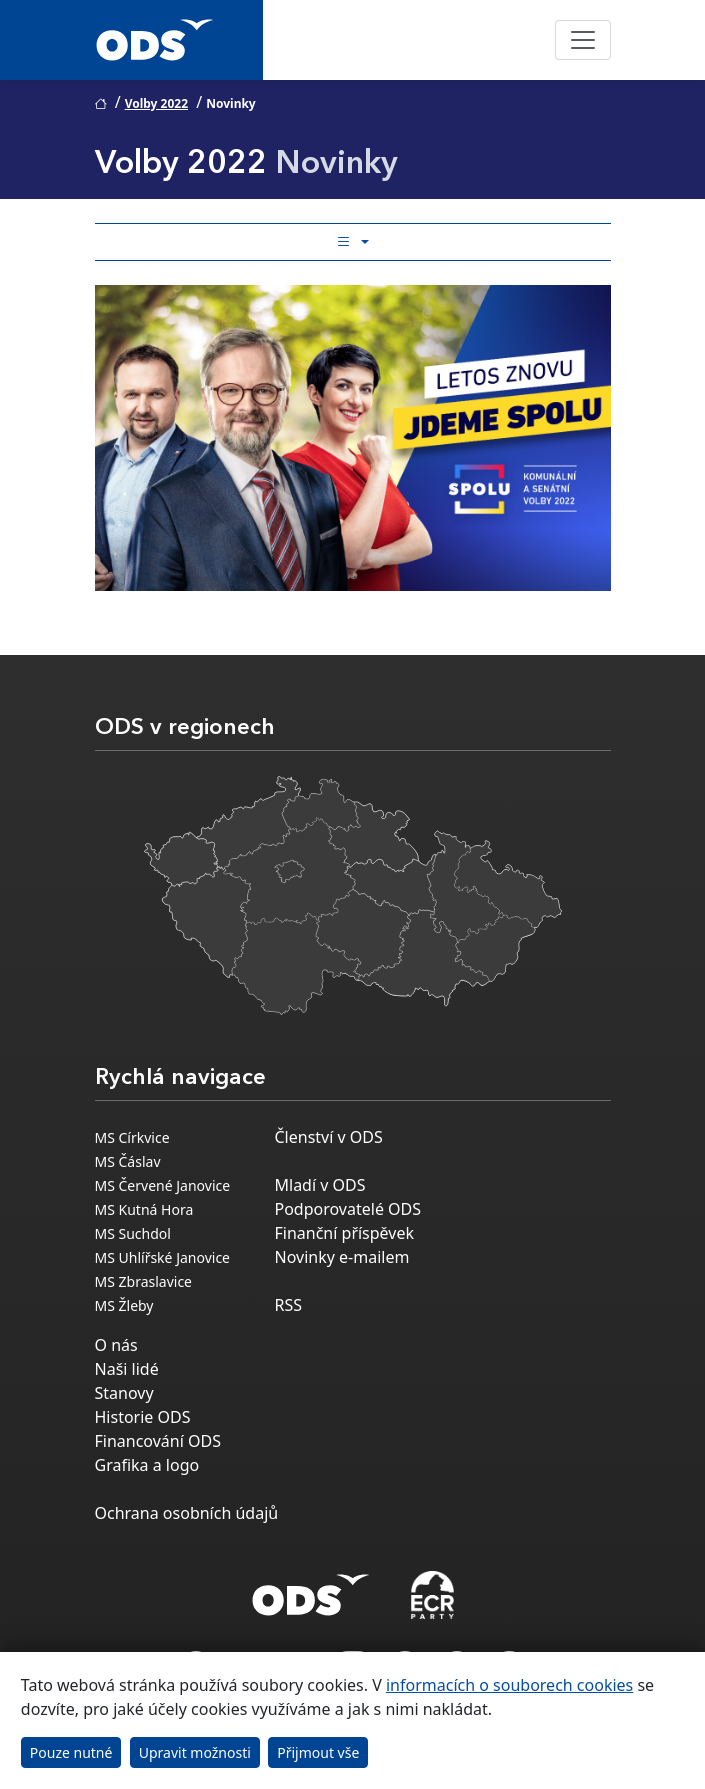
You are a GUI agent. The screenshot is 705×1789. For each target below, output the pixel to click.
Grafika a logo (147, 1465)
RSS (289, 1305)
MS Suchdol (133, 1233)
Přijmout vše (318, 1752)
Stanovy (124, 1393)
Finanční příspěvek (345, 1233)
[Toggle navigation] (583, 40)
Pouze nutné (71, 1752)
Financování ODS (158, 1441)
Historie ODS (143, 1417)
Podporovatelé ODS (348, 1209)
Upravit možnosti (195, 1752)
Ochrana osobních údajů (187, 1513)
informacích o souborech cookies (509, 1685)
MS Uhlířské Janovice (163, 1257)
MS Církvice (132, 1137)
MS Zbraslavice (144, 1281)
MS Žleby (124, 1305)
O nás (116, 1345)
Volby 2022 (156, 103)
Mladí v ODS (320, 1185)
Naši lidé (127, 1369)
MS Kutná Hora (144, 1209)
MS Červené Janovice (163, 1185)
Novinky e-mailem (342, 1257)
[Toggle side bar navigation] (353, 242)
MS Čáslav (128, 1161)
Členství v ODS (329, 1137)
